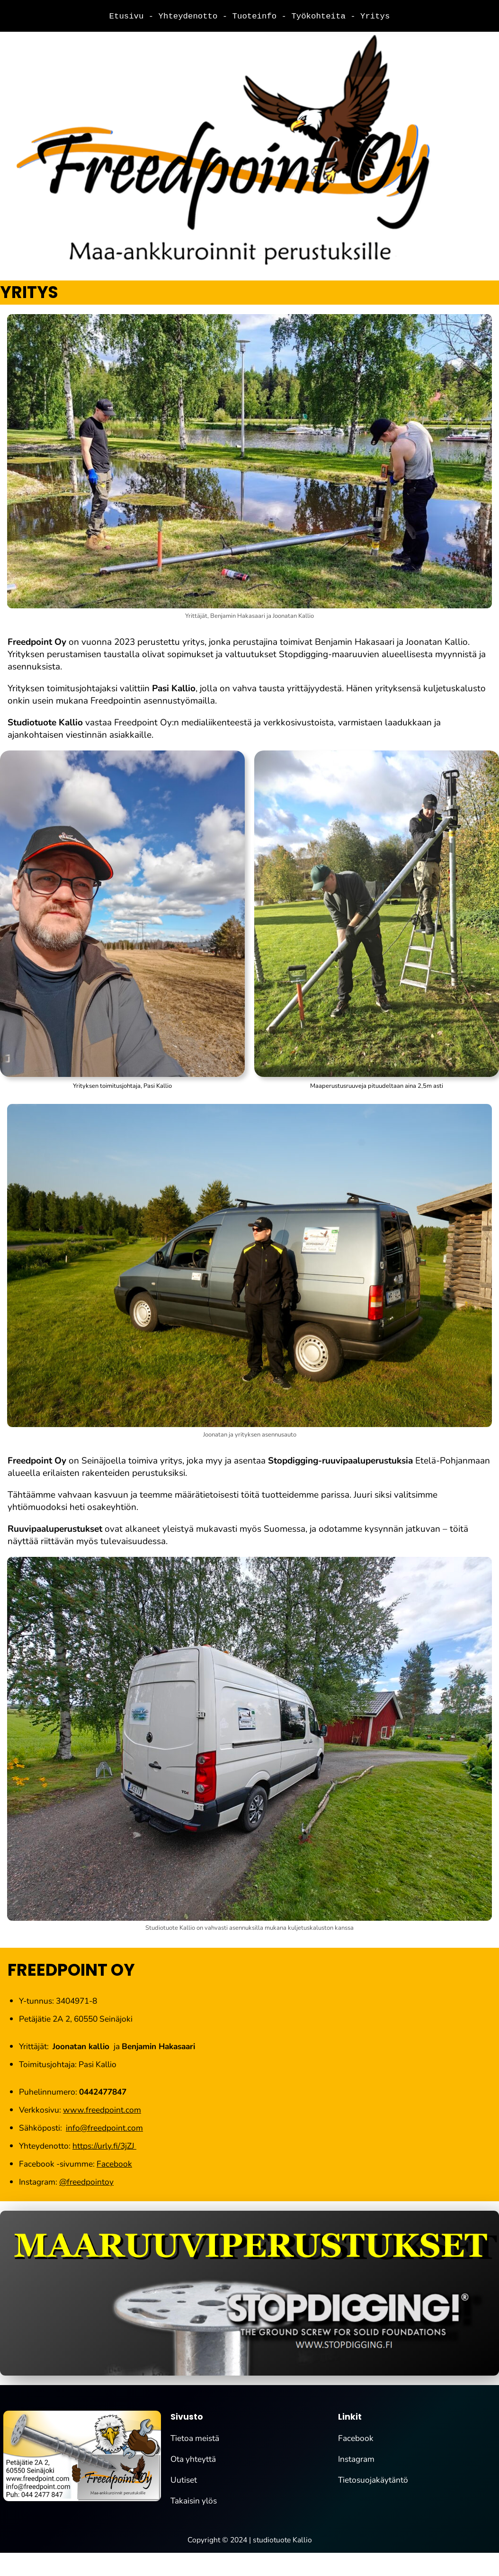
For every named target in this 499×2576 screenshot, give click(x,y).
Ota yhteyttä (193, 2459)
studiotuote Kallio (282, 2540)
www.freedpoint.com (102, 2110)
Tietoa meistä (194, 2438)
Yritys (375, 15)
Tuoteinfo (257, 15)
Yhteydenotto (191, 15)
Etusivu (129, 15)
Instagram (356, 2459)
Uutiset (183, 2480)
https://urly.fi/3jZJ (104, 2146)
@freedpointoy (86, 2182)
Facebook (114, 2164)
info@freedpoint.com (104, 2128)
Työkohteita (320, 15)
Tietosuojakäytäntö (373, 2480)
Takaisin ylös (193, 2501)
